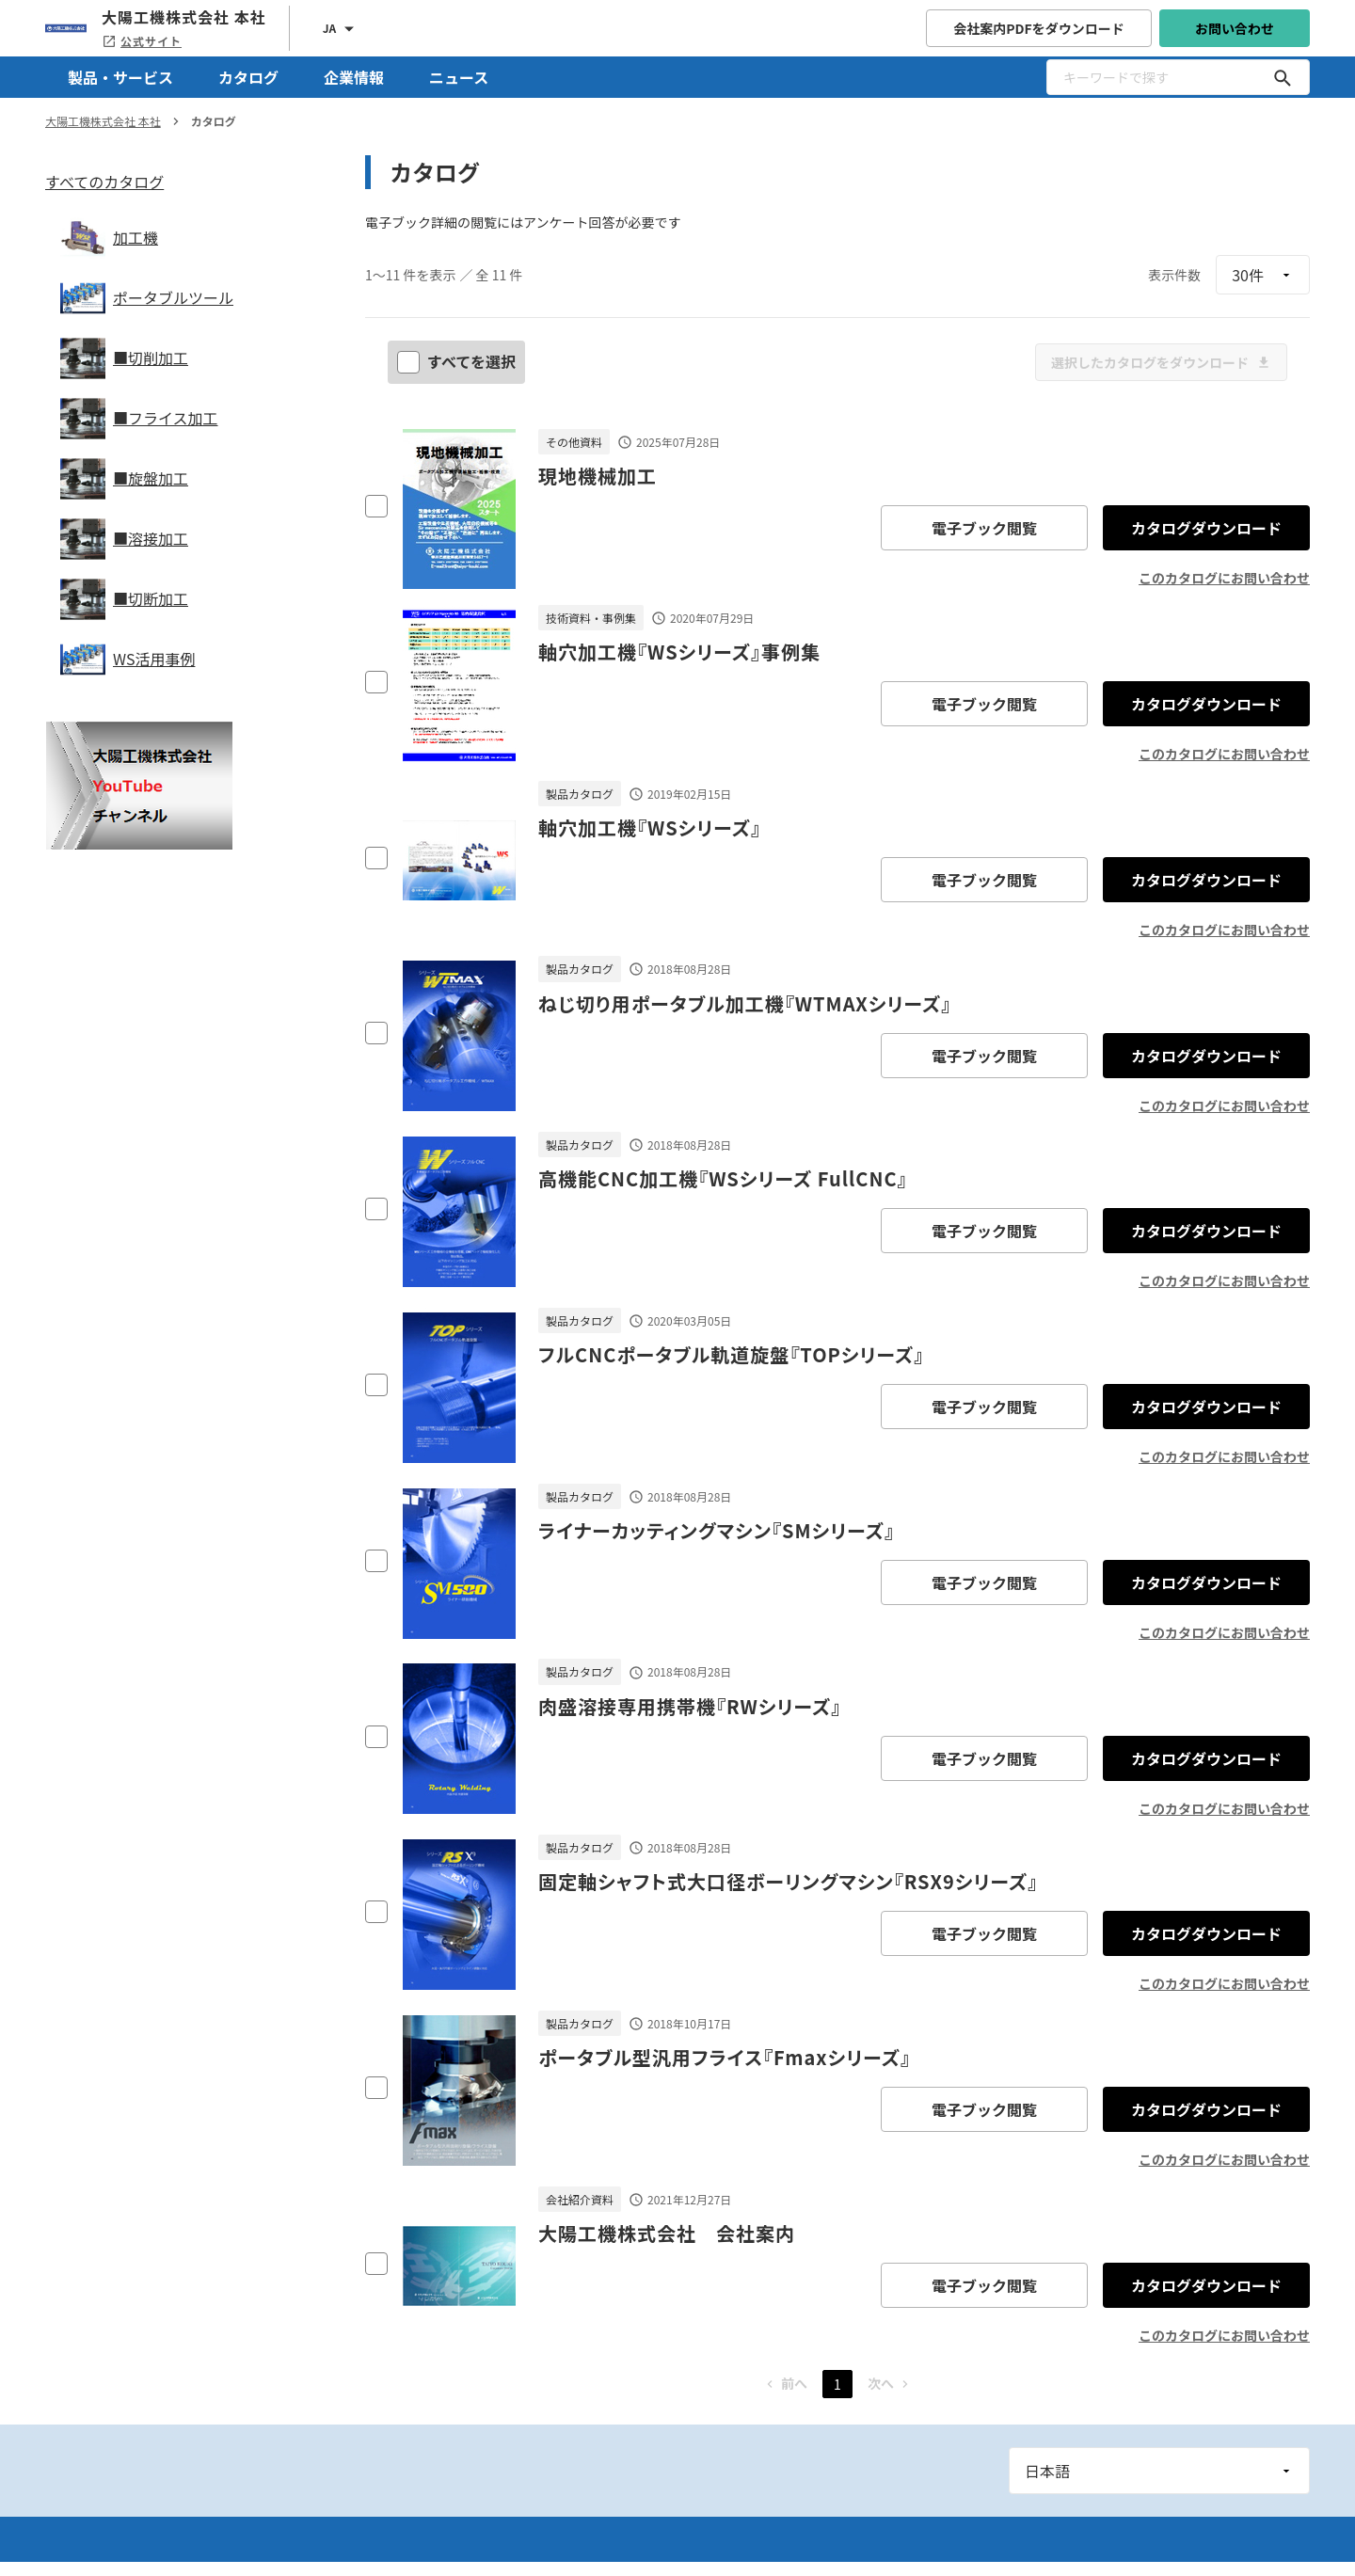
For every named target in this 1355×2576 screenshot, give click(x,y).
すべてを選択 (458, 361)
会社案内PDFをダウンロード (1038, 28)
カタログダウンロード (1206, 528)
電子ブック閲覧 (984, 528)
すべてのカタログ (104, 181)
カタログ (248, 77)
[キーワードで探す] (1282, 77)
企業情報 (354, 77)
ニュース (458, 77)
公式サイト (142, 41)
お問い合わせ (1234, 28)
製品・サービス (120, 77)
